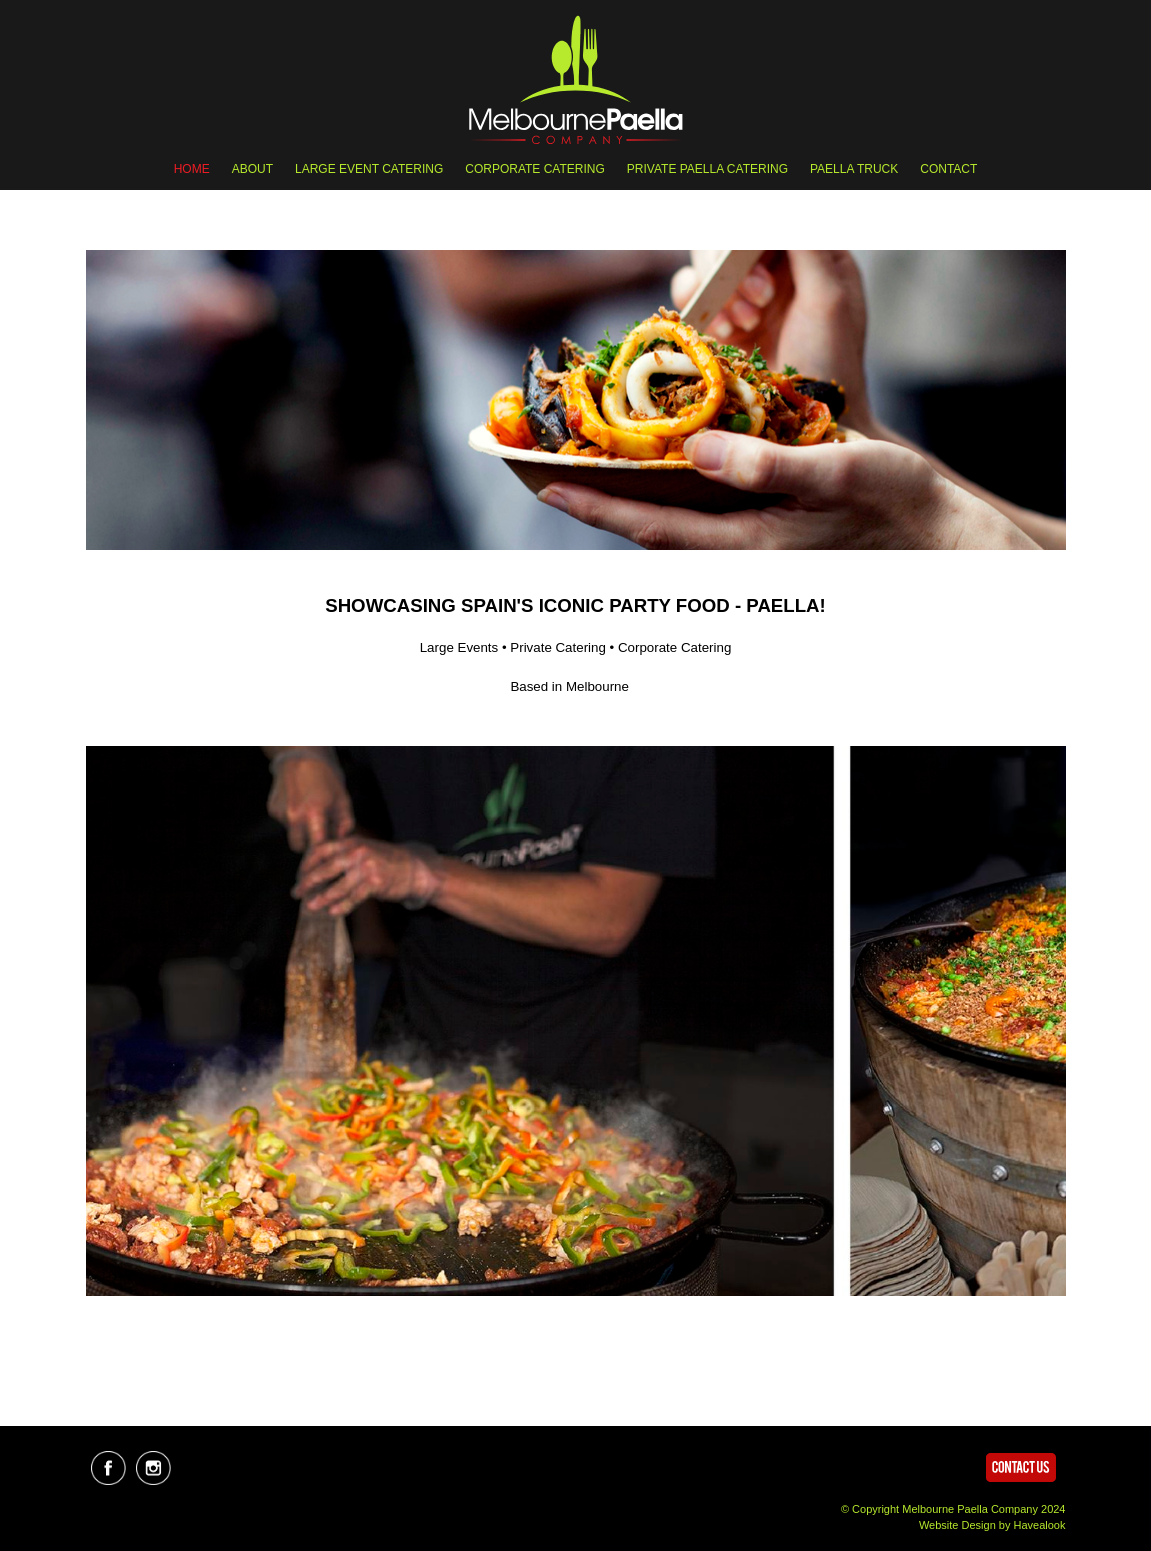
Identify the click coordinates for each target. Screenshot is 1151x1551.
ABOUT (252, 169)
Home (192, 169)
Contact (948, 169)
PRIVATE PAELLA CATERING (707, 169)
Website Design (957, 1525)
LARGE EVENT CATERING (369, 169)
